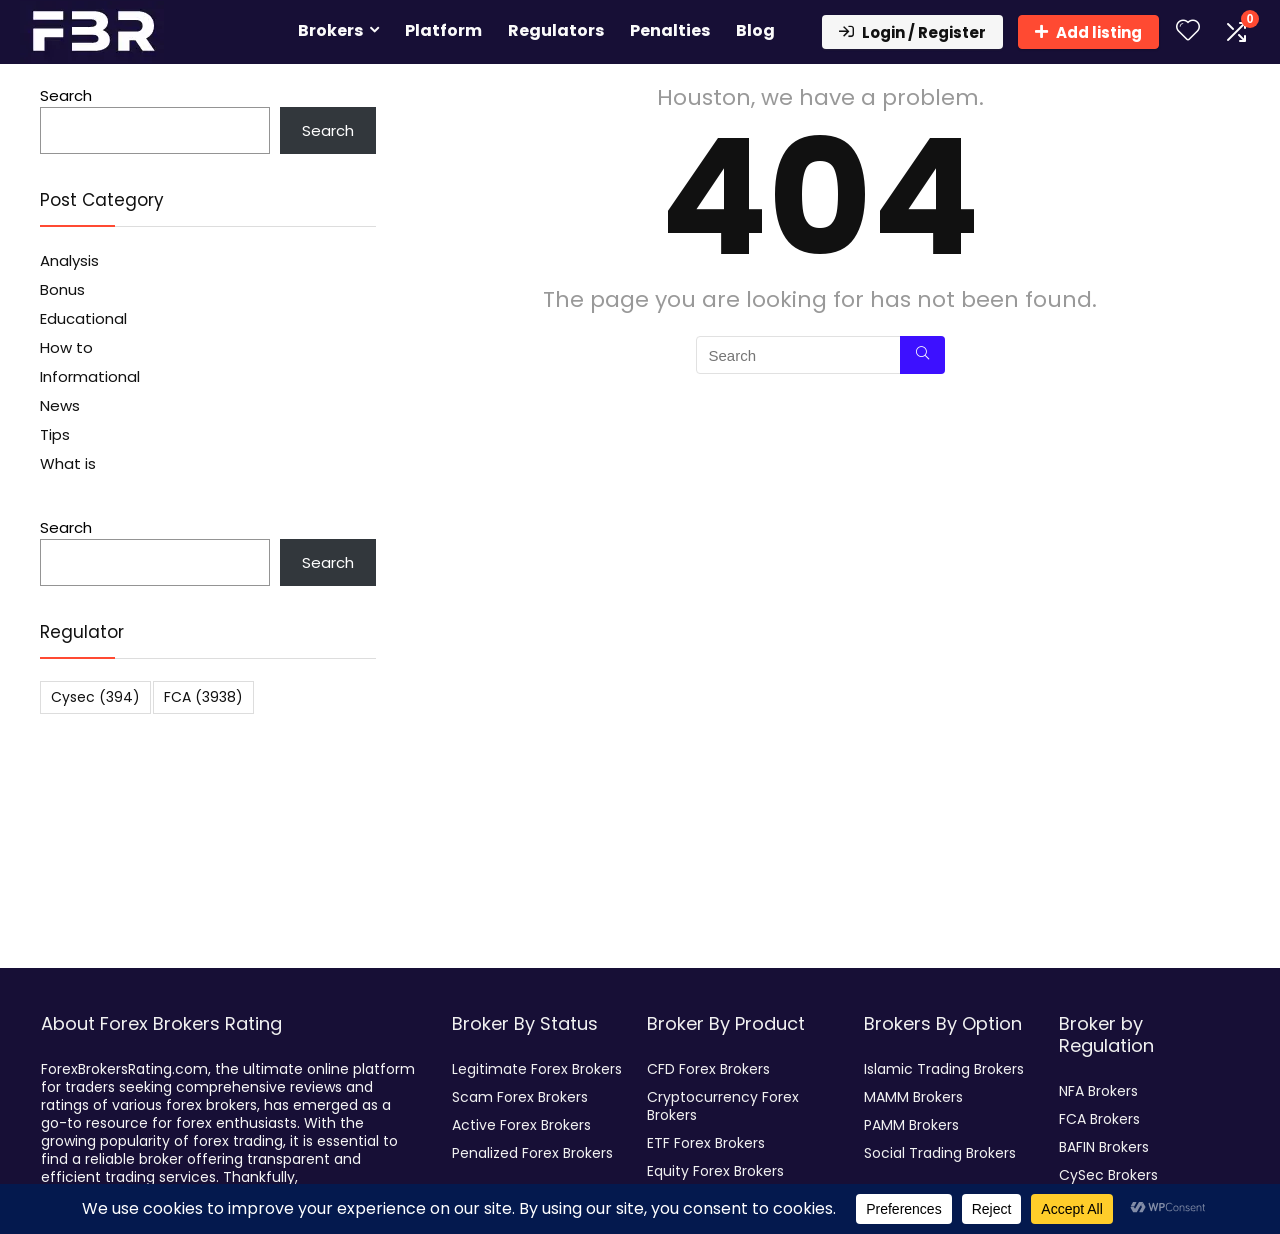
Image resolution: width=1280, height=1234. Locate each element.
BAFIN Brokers (1104, 1147)
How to (66, 347)
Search (66, 95)
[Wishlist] (1188, 31)
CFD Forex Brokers (708, 1069)
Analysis (69, 260)
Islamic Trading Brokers (944, 1069)
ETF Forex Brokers (706, 1143)
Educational (83, 318)
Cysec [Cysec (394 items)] (95, 697)
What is (68, 463)
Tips (55, 434)
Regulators (556, 30)
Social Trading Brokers (940, 1153)
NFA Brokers (1098, 1091)
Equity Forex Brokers (715, 1171)
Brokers (330, 30)
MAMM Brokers (913, 1097)
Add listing (1088, 32)
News (60, 405)
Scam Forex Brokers (520, 1097)
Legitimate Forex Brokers (537, 1069)
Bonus (62, 289)
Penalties (670, 30)
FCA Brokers (1099, 1119)
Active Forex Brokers (521, 1125)
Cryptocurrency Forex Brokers (723, 1106)
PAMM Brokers (911, 1125)
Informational (90, 376)
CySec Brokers (1108, 1175)
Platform (443, 30)
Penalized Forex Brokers (532, 1153)
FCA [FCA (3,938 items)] (203, 697)
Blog (755, 30)
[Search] (922, 355)
